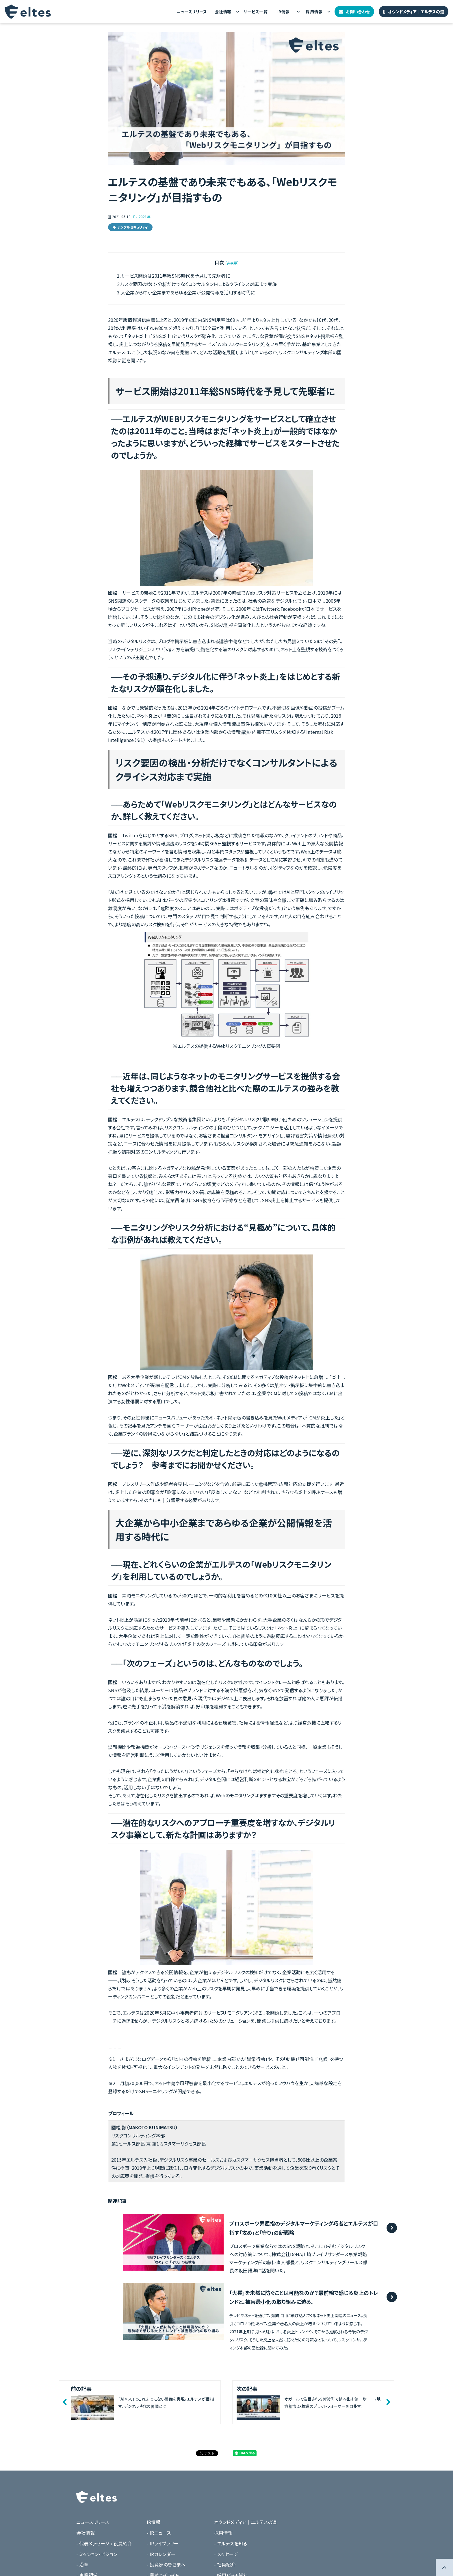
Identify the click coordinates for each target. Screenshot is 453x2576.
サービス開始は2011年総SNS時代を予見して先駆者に (175, 275)
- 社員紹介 (224, 2564)
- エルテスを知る (230, 2543)
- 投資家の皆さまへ (166, 2564)
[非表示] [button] (232, 262)
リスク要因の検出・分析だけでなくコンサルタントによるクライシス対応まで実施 (199, 284)
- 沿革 (82, 2564)
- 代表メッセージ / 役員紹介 (104, 2543)
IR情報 (283, 11)
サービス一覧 (256, 11)
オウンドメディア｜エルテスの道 (416, 11)
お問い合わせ (358, 11)
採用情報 (314, 11)
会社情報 (223, 11)
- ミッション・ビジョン (96, 2554)
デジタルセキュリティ (132, 226)
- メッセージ (226, 2554)
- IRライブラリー (163, 2543)
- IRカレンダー (161, 2554)
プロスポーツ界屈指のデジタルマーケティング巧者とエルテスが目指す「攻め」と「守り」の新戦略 (303, 2227)
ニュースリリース (192, 11)
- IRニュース (159, 2532)
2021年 (144, 216)
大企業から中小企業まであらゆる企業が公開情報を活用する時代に (188, 292)
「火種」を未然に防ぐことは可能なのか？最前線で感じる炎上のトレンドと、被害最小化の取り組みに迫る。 (303, 2297)
